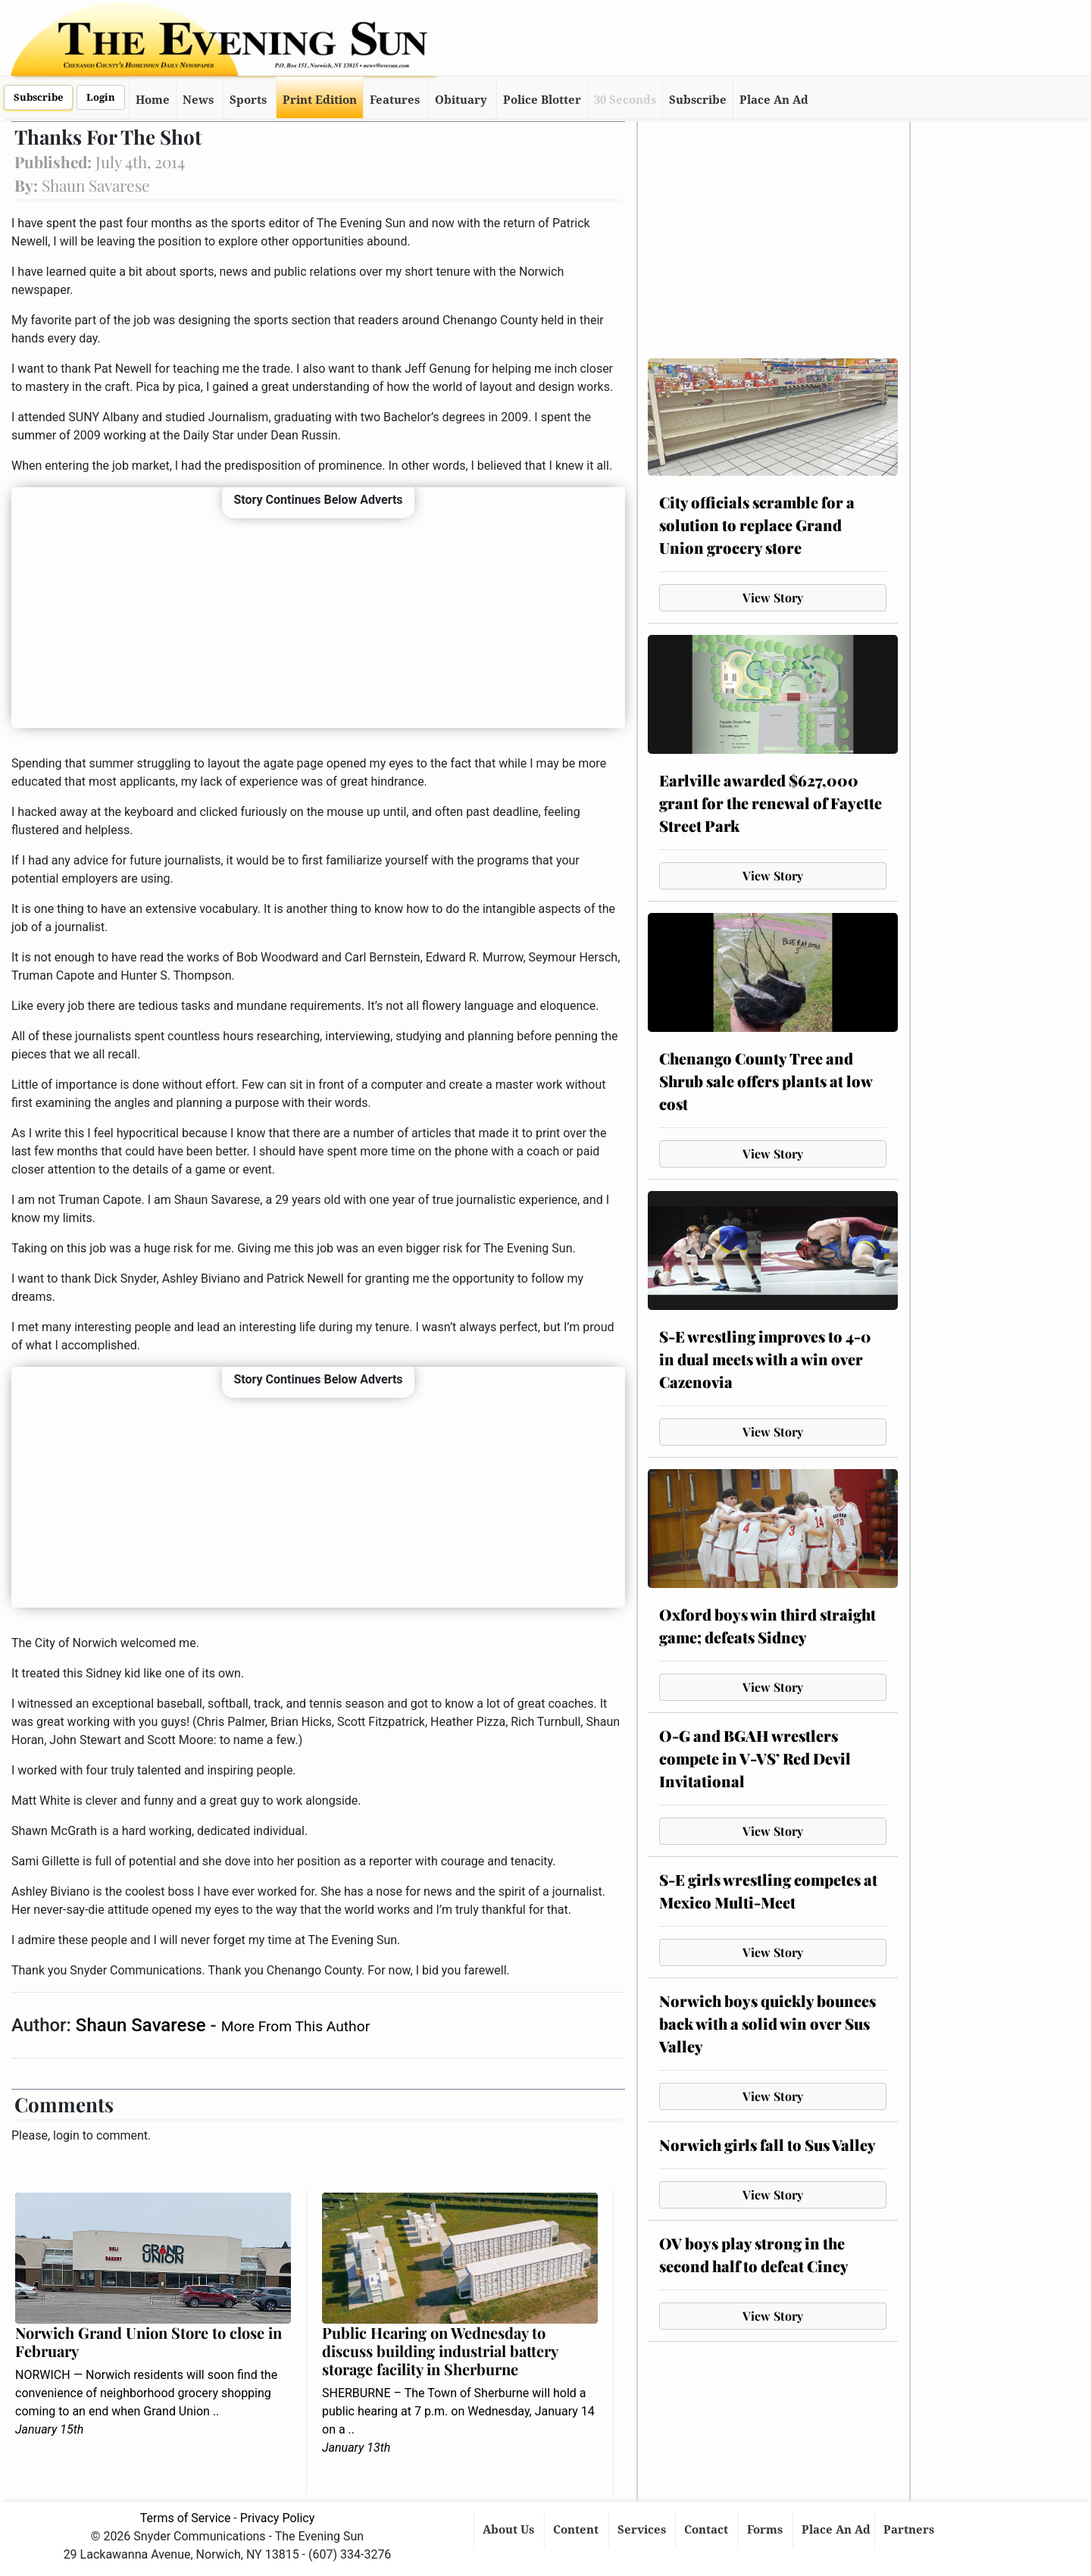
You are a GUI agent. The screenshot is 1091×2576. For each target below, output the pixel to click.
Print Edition (320, 100)
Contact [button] (707, 2530)
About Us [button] (510, 2530)
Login (100, 97)
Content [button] (577, 2530)
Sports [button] (248, 100)
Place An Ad (773, 100)
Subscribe (38, 97)
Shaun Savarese (143, 2025)
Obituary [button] (461, 100)
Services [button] (643, 2530)
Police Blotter (542, 100)
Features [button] (395, 100)
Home (153, 100)
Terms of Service (185, 2518)
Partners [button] (910, 2530)
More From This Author (295, 2026)
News (198, 100)
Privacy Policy (277, 2518)
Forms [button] (766, 2530)
